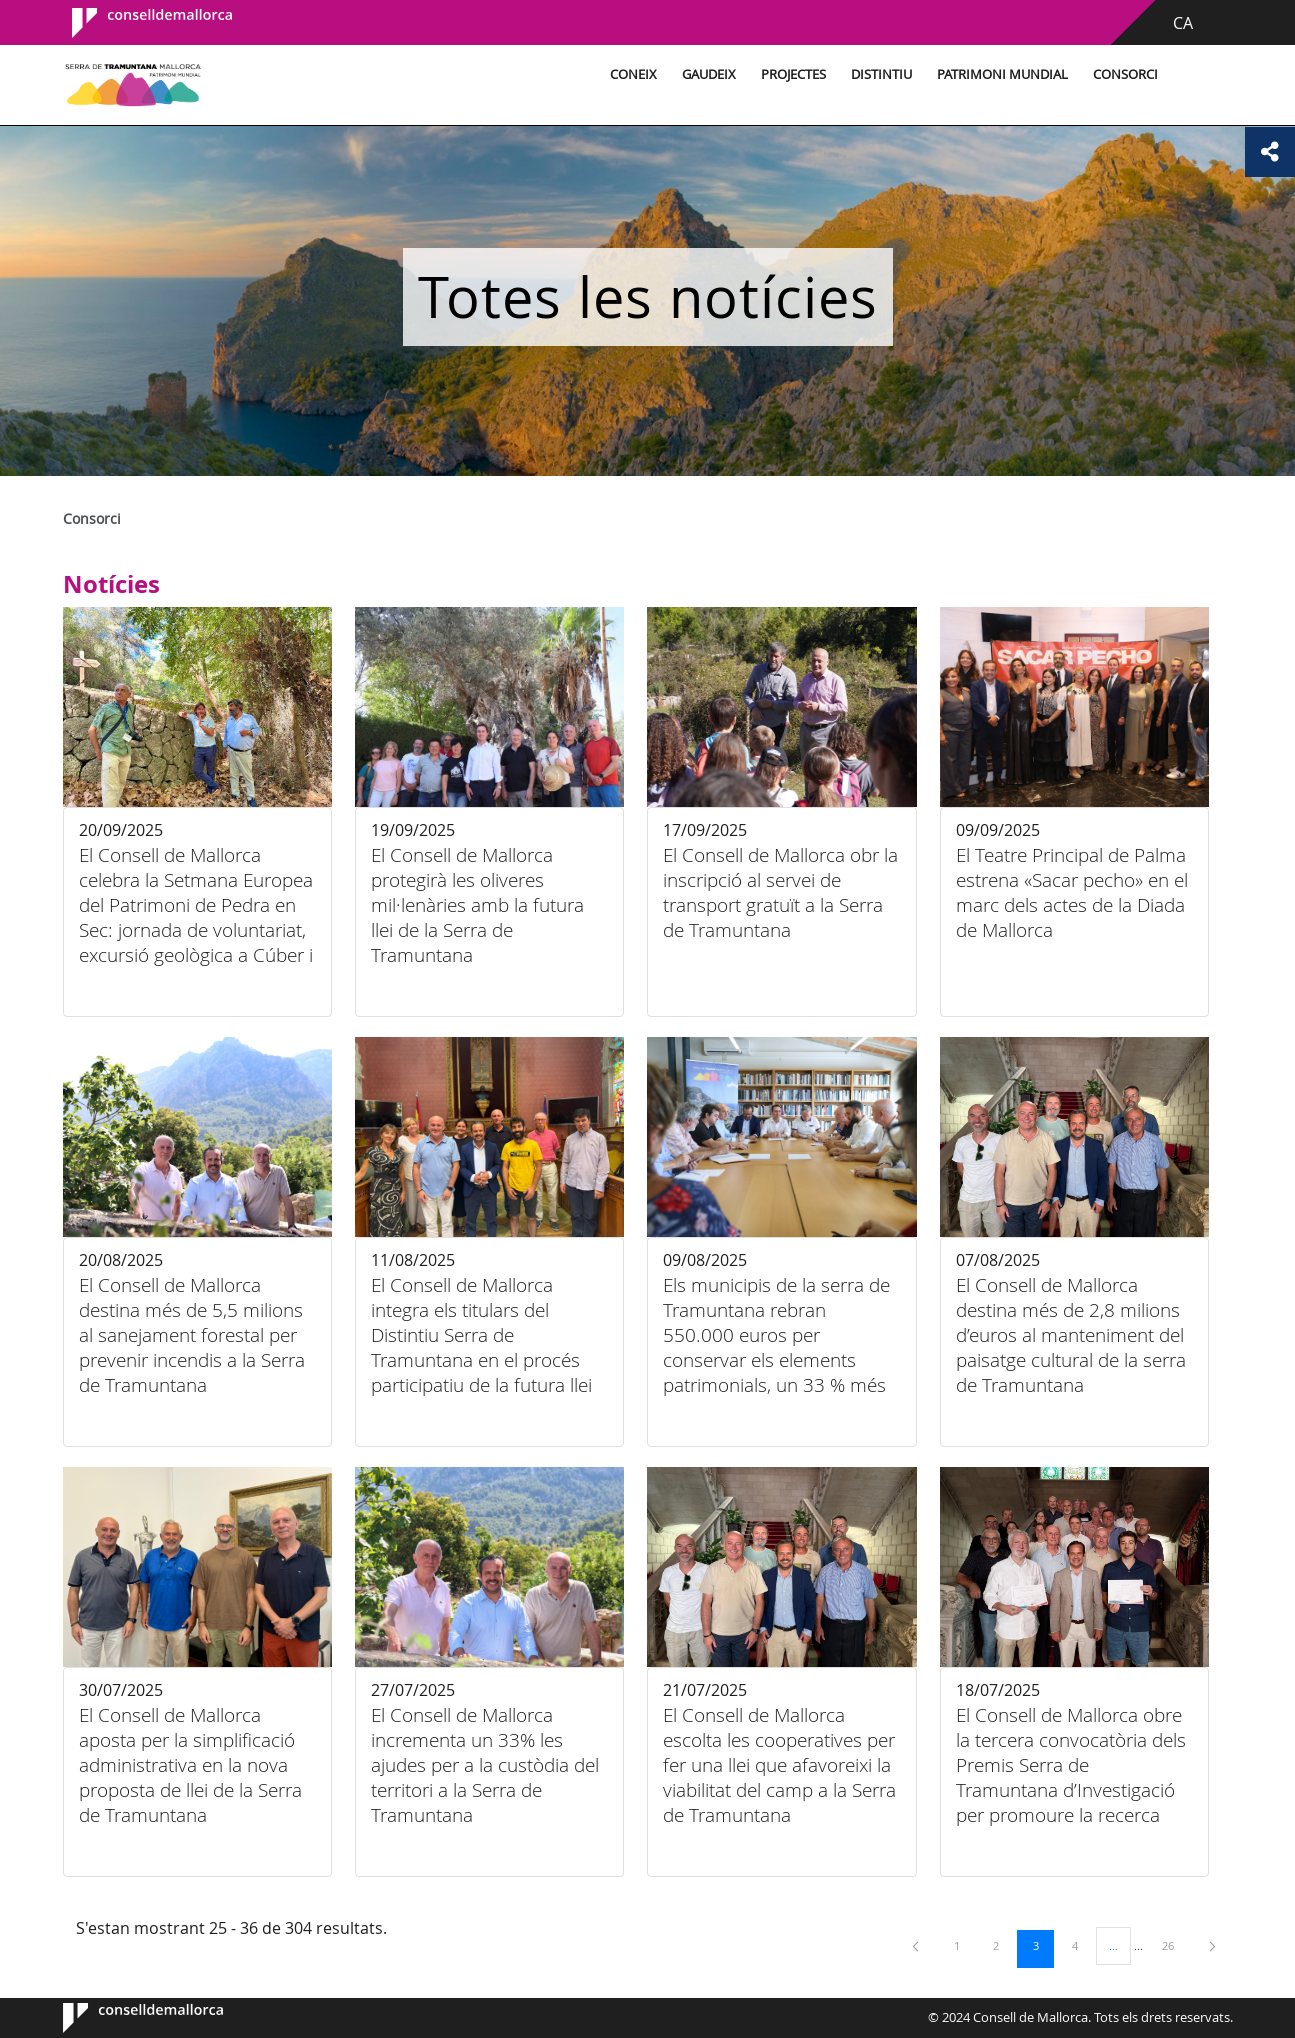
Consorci (1125, 74)
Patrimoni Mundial (1002, 74)
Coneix (633, 74)
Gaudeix (709, 74)
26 (1175, 1945)
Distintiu (881, 74)
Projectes (793, 74)
